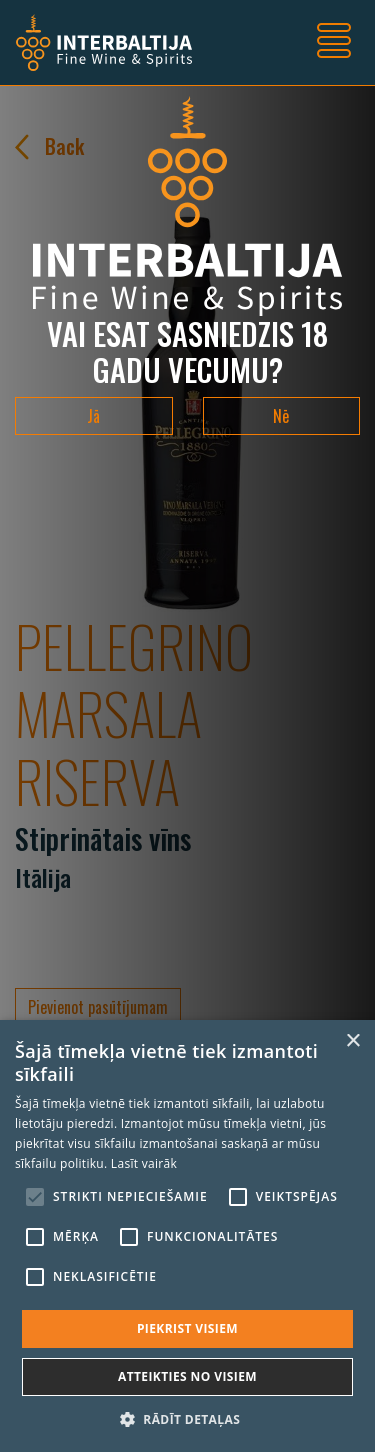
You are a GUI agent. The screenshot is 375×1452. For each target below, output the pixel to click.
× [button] (352, 1041)
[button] (187, 1419)
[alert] (187, 1236)
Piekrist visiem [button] (187, 1328)
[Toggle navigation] (334, 43)
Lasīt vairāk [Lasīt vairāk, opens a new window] (144, 1163)
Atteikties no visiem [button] (187, 1376)
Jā (93, 416)
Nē (281, 416)
